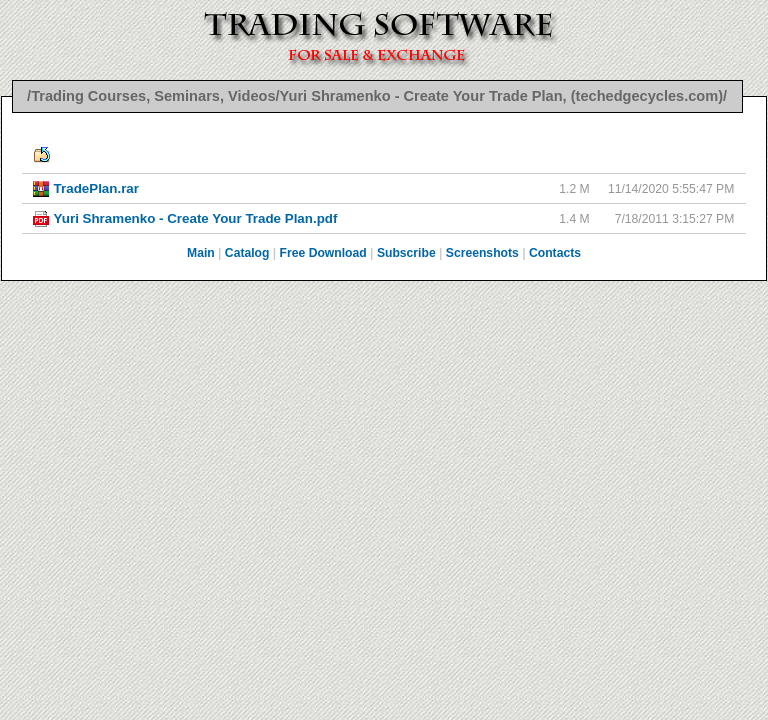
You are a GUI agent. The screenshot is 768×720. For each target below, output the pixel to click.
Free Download (323, 253)
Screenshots (482, 253)
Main (201, 253)
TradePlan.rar (96, 188)
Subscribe (406, 253)
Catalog (247, 253)
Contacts (555, 253)
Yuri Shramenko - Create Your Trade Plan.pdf (196, 218)
